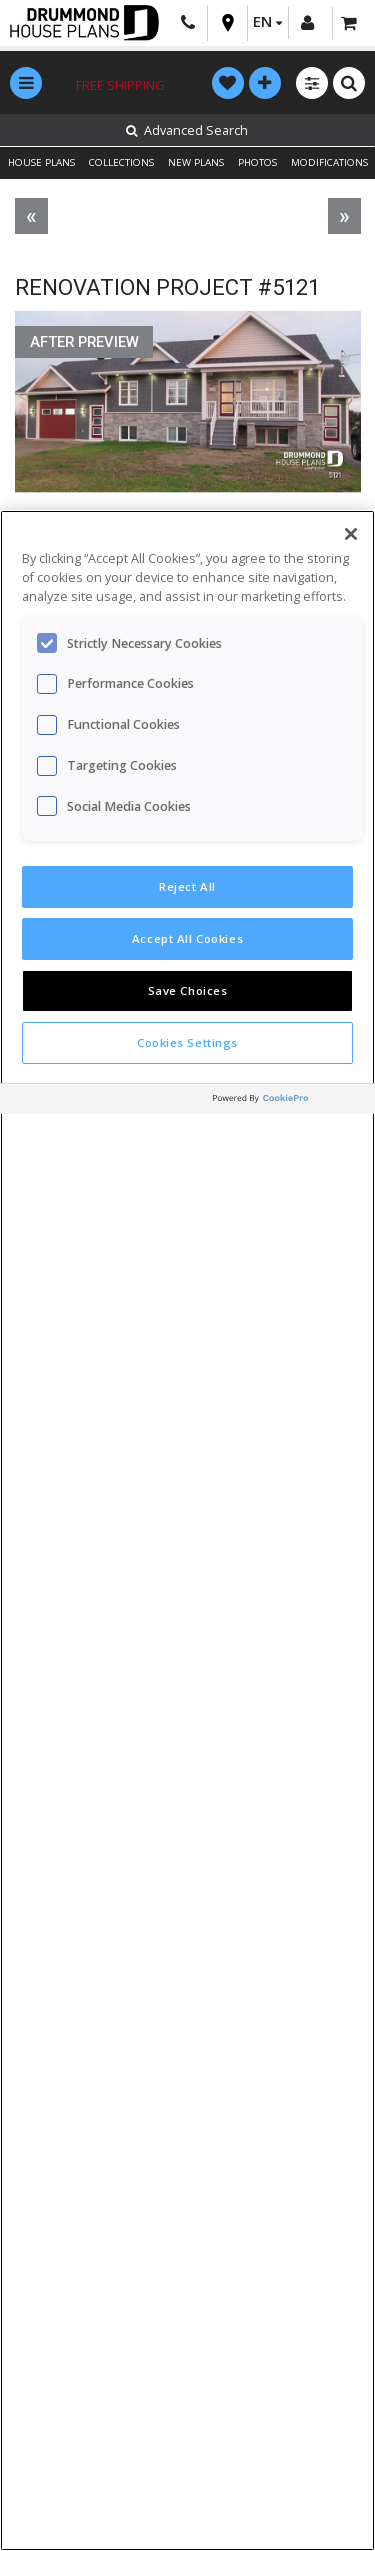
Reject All (187, 886)
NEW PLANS (196, 162)
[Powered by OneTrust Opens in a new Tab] (289, 1101)
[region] (187, 1530)
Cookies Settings (187, 1042)
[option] (188, 411)
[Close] (351, 534)
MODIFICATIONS (329, 162)
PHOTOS (257, 162)
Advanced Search (187, 130)
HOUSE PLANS (41, 162)
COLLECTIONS (121, 162)
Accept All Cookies (187, 938)
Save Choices (188, 990)
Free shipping (120, 85)
